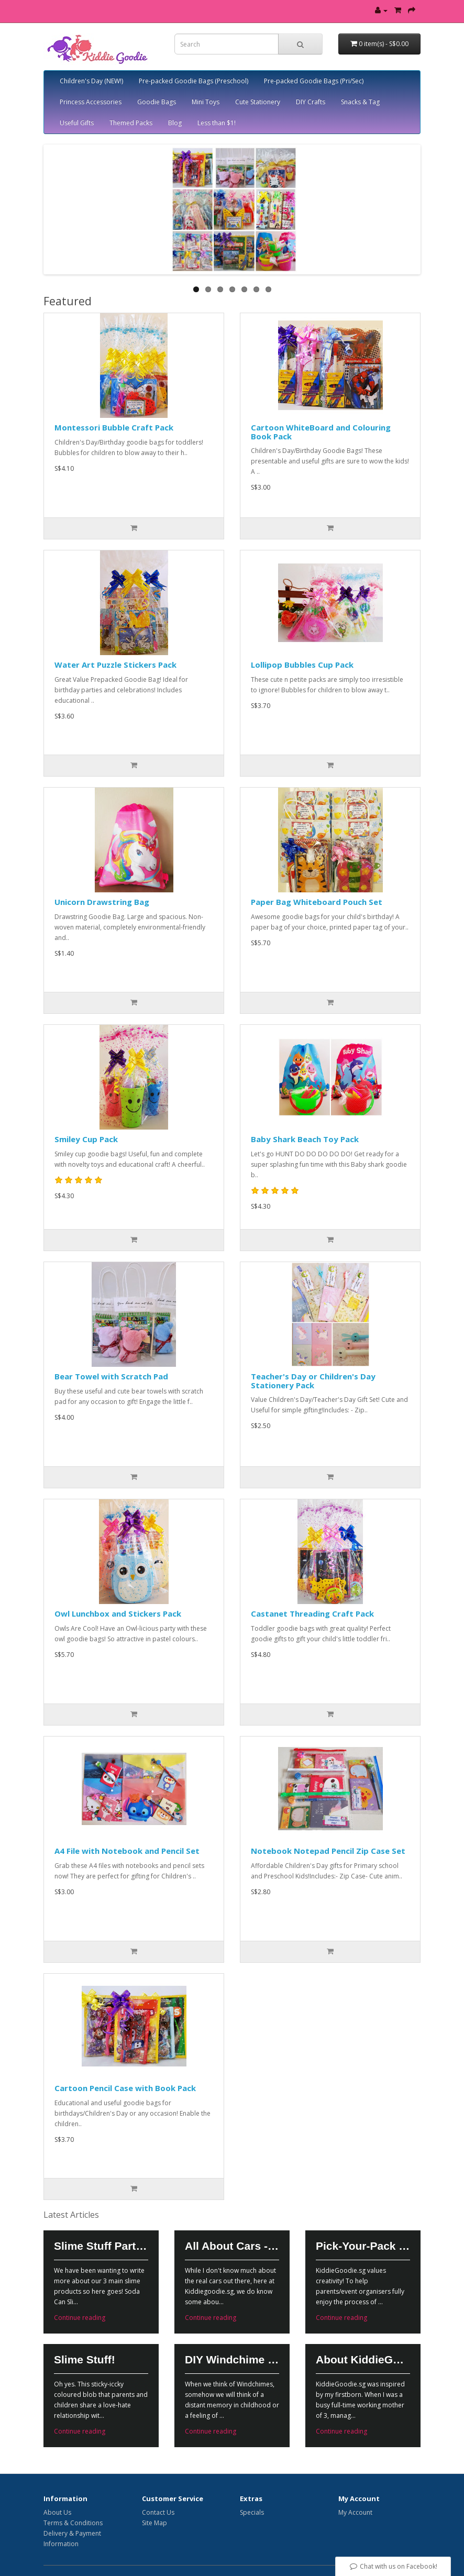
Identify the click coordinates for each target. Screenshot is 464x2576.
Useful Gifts (77, 122)
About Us (57, 2512)
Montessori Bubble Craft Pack (113, 427)
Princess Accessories (90, 101)
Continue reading (79, 2317)
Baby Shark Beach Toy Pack (305, 1139)
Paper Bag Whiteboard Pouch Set (316, 902)
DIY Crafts (310, 101)
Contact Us (158, 2512)
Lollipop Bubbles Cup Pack (302, 664)
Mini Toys (205, 101)
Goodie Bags (156, 101)
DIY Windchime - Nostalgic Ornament (232, 2359)
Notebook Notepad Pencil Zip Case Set (328, 1850)
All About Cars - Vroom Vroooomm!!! (232, 2246)
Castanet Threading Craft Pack (312, 1613)
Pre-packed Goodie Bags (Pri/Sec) (313, 80)
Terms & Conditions (73, 2522)
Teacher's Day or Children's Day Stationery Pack (313, 1380)
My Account (355, 2512)
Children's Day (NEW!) (91, 80)
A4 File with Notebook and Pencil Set (127, 1850)
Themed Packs (130, 122)
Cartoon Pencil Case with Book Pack (125, 2088)
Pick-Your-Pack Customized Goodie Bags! (363, 2246)
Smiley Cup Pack (86, 1139)
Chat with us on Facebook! (393, 2566)
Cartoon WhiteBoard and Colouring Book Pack (321, 431)
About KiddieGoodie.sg (363, 2359)
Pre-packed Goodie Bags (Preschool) (193, 80)
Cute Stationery (257, 101)
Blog (175, 122)
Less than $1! (216, 122)
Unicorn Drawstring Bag (101, 902)
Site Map (154, 2522)
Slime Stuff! (84, 2359)
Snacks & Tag (360, 101)
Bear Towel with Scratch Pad (111, 1376)
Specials (252, 2512)
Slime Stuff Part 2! (101, 2246)
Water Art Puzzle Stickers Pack (115, 664)
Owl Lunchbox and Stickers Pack (117, 1613)
